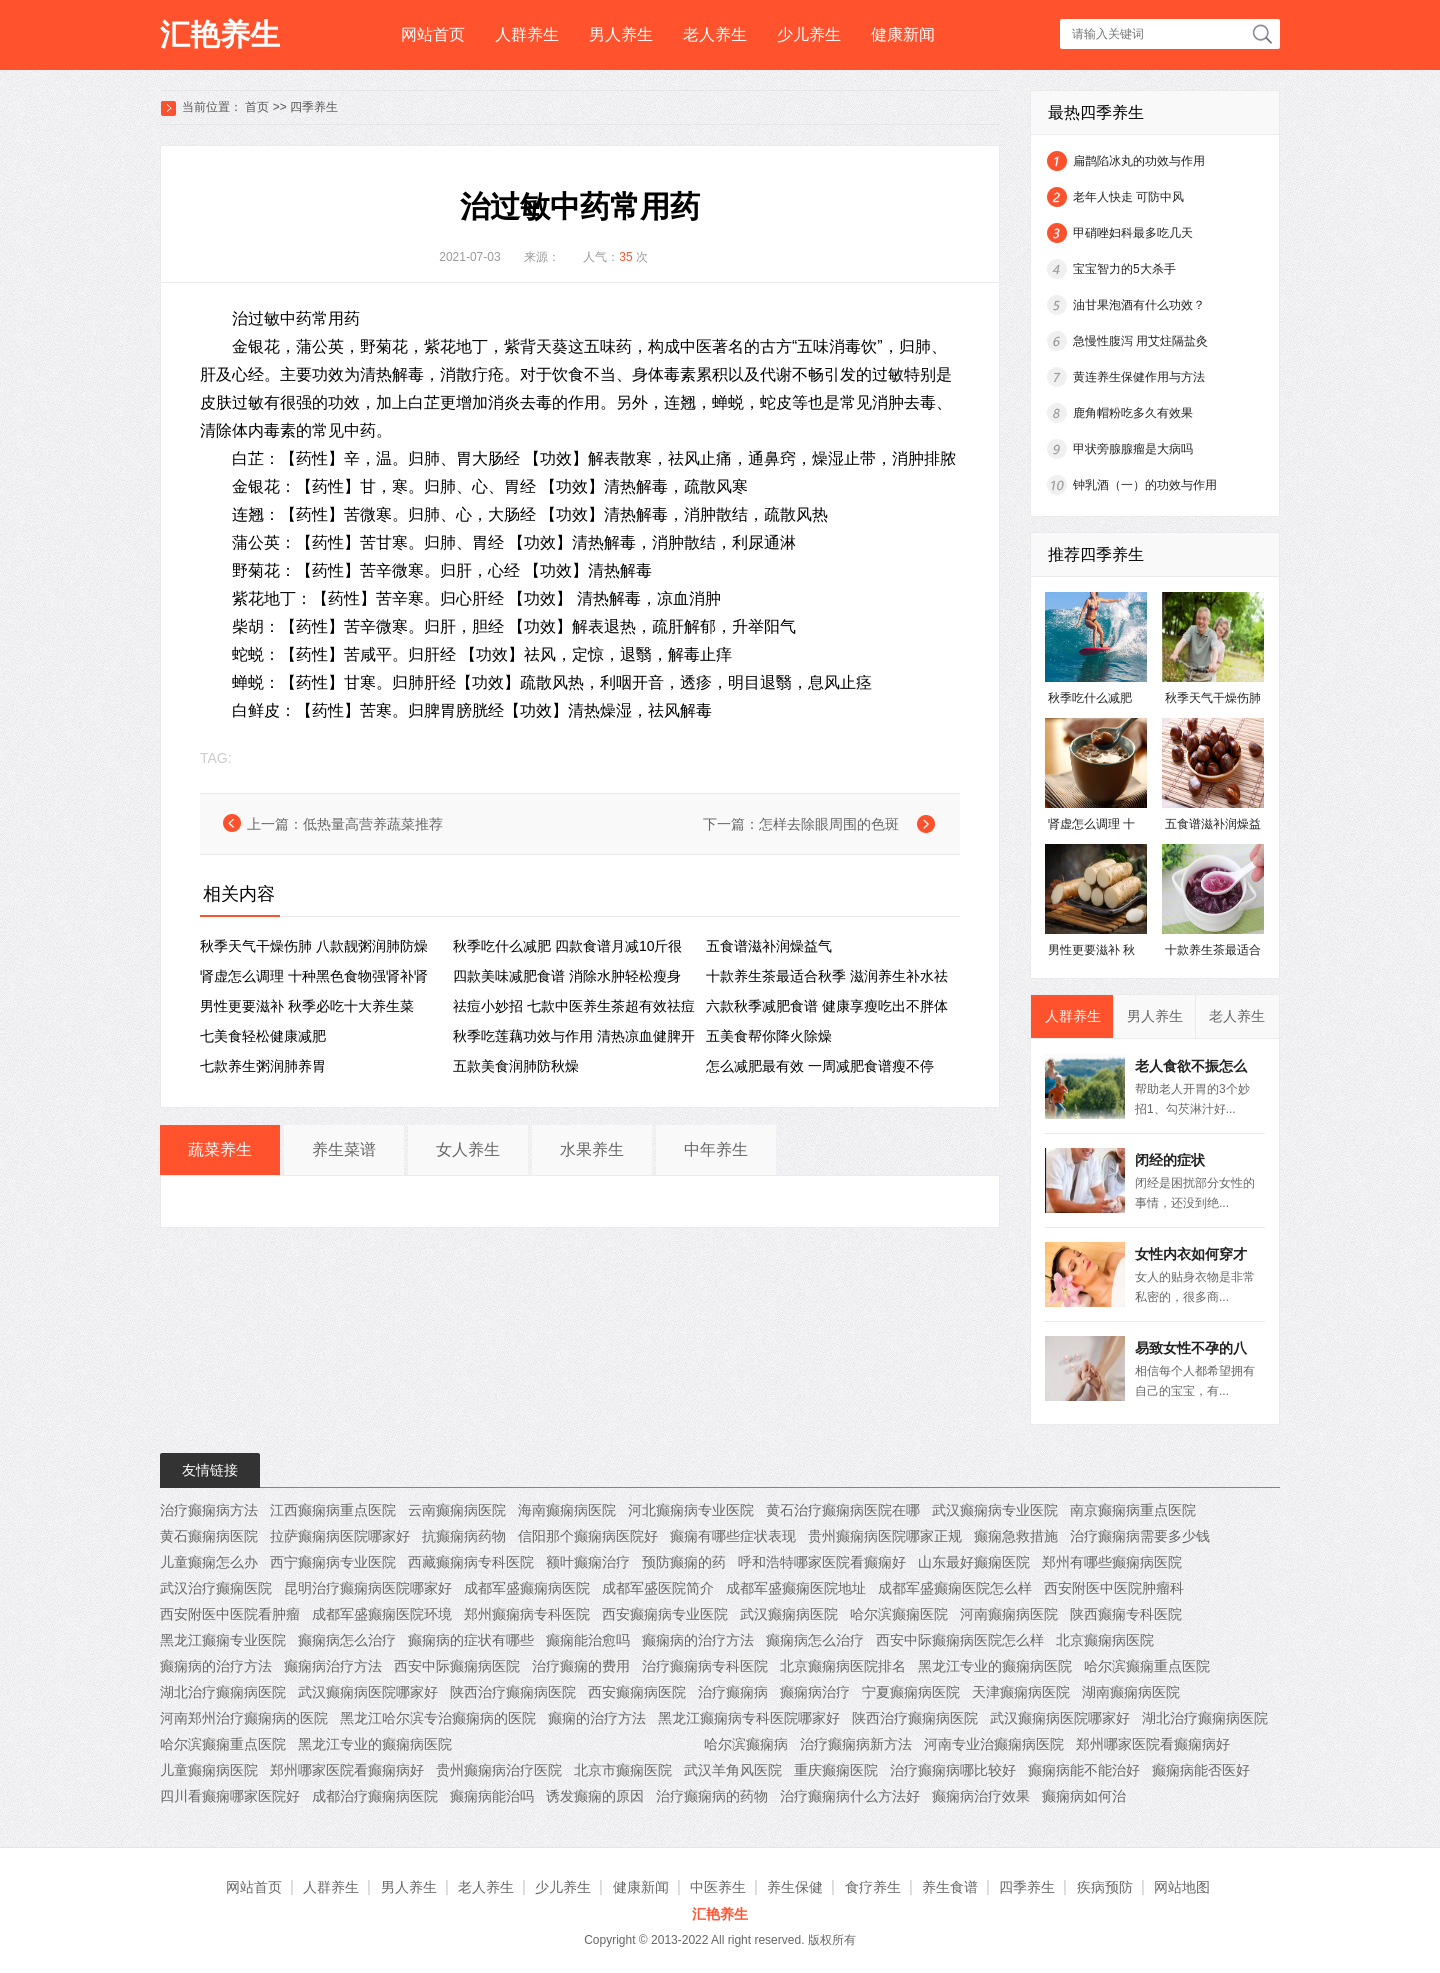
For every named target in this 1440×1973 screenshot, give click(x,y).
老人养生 (715, 34)
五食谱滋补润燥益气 (769, 946)
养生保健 (795, 1887)
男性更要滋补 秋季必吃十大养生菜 (307, 1006)
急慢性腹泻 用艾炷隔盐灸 (1140, 341)
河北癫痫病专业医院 (691, 1510)
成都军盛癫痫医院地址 (796, 1588)
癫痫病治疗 (815, 1692)
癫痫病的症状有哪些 (471, 1640)
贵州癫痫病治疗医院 (499, 1770)
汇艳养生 (220, 34)
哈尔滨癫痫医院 (899, 1614)
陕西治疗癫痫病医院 (513, 1692)
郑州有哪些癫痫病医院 (1112, 1562)
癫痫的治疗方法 (597, 1718)
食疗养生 (873, 1887)
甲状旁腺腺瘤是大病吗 (1133, 449)
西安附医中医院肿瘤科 (1114, 1588)
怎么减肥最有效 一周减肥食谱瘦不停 (820, 1066)
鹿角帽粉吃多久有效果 (1133, 413)
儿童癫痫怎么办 (209, 1562)
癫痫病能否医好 (1201, 1770)
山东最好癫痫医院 (974, 1562)
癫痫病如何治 (1084, 1796)
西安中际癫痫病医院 (457, 1666)
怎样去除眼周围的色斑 (829, 824)
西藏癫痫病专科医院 (471, 1562)
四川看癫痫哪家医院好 (230, 1796)
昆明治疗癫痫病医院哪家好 (368, 1588)
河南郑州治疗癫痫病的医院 (244, 1718)
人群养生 (527, 34)
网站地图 (1182, 1887)
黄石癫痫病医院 (209, 1536)
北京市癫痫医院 (623, 1770)
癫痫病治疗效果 (981, 1796)
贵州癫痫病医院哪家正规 (885, 1536)
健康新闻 (903, 34)
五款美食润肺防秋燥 (516, 1066)
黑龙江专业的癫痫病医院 (995, 1666)
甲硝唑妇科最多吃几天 (1133, 233)
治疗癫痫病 (733, 1692)
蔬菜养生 (220, 1149)
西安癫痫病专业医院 (665, 1614)
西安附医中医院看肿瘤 (230, 1614)
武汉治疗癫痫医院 (216, 1588)
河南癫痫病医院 (1009, 1614)
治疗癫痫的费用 (581, 1666)
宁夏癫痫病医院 (911, 1692)
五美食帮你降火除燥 (769, 1036)
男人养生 (621, 34)
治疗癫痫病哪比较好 (953, 1770)
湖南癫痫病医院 (1131, 1692)
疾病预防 (1105, 1887)
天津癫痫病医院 (1021, 1692)
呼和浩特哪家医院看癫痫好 (822, 1562)
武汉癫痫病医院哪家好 (368, 1692)
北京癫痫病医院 (1105, 1640)
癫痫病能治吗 (492, 1796)
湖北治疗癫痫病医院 (223, 1692)
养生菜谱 (344, 1149)
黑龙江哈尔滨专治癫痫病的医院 (438, 1718)
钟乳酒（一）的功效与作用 (1145, 485)
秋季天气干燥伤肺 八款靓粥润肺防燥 (314, 946)
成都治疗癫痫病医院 (375, 1796)
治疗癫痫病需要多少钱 (1140, 1536)
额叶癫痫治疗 (588, 1562)
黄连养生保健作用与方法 (1139, 377)
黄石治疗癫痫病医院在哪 (843, 1510)
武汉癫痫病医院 (789, 1614)
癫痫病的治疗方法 (698, 1640)
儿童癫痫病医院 (209, 1770)
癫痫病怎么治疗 (347, 1640)
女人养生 (468, 1149)
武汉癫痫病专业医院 (995, 1510)
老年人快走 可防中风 (1128, 197)
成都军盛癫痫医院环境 (382, 1614)
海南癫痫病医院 (567, 1510)
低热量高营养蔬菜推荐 (373, 824)
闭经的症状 (1170, 1160)
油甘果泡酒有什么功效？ (1139, 305)
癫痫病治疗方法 (333, 1666)
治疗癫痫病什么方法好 (850, 1796)
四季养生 (314, 107)
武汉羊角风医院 (733, 1770)
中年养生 (716, 1149)
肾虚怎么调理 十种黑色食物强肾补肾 (314, 976)
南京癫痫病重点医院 (1133, 1510)
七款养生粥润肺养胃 (263, 1066)
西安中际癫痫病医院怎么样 (960, 1640)
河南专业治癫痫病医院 (994, 1744)
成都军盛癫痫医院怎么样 (955, 1588)
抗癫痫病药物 (464, 1536)
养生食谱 (950, 1887)
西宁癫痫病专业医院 (333, 1562)
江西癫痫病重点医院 (333, 1510)
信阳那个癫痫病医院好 (588, 1536)
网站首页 (433, 34)
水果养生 (592, 1149)
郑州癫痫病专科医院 (527, 1614)
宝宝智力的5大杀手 (1124, 269)
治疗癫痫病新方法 (856, 1744)
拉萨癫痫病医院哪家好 (340, 1536)
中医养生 (718, 1887)
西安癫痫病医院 (637, 1692)
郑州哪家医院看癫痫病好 (1153, 1744)
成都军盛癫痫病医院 (527, 1588)
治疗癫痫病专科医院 (705, 1666)
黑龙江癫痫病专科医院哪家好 (749, 1718)
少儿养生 (809, 34)
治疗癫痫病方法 (209, 1510)
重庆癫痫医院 (836, 1770)
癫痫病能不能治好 (1084, 1770)
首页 (257, 107)
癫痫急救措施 (1016, 1536)
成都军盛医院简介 (658, 1588)
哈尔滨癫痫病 (746, 1744)
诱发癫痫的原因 (595, 1796)
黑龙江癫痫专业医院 (223, 1640)
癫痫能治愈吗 (588, 1640)
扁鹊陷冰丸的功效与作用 (1139, 161)
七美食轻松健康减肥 (263, 1036)
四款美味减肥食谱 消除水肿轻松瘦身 (567, 976)
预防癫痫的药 (684, 1562)
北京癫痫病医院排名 (843, 1666)
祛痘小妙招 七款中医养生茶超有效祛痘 (574, 1006)
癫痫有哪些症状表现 (733, 1536)
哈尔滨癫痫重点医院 (1147, 1666)
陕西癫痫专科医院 (1126, 1614)
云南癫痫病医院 (457, 1510)
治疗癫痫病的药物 (712, 1796)
